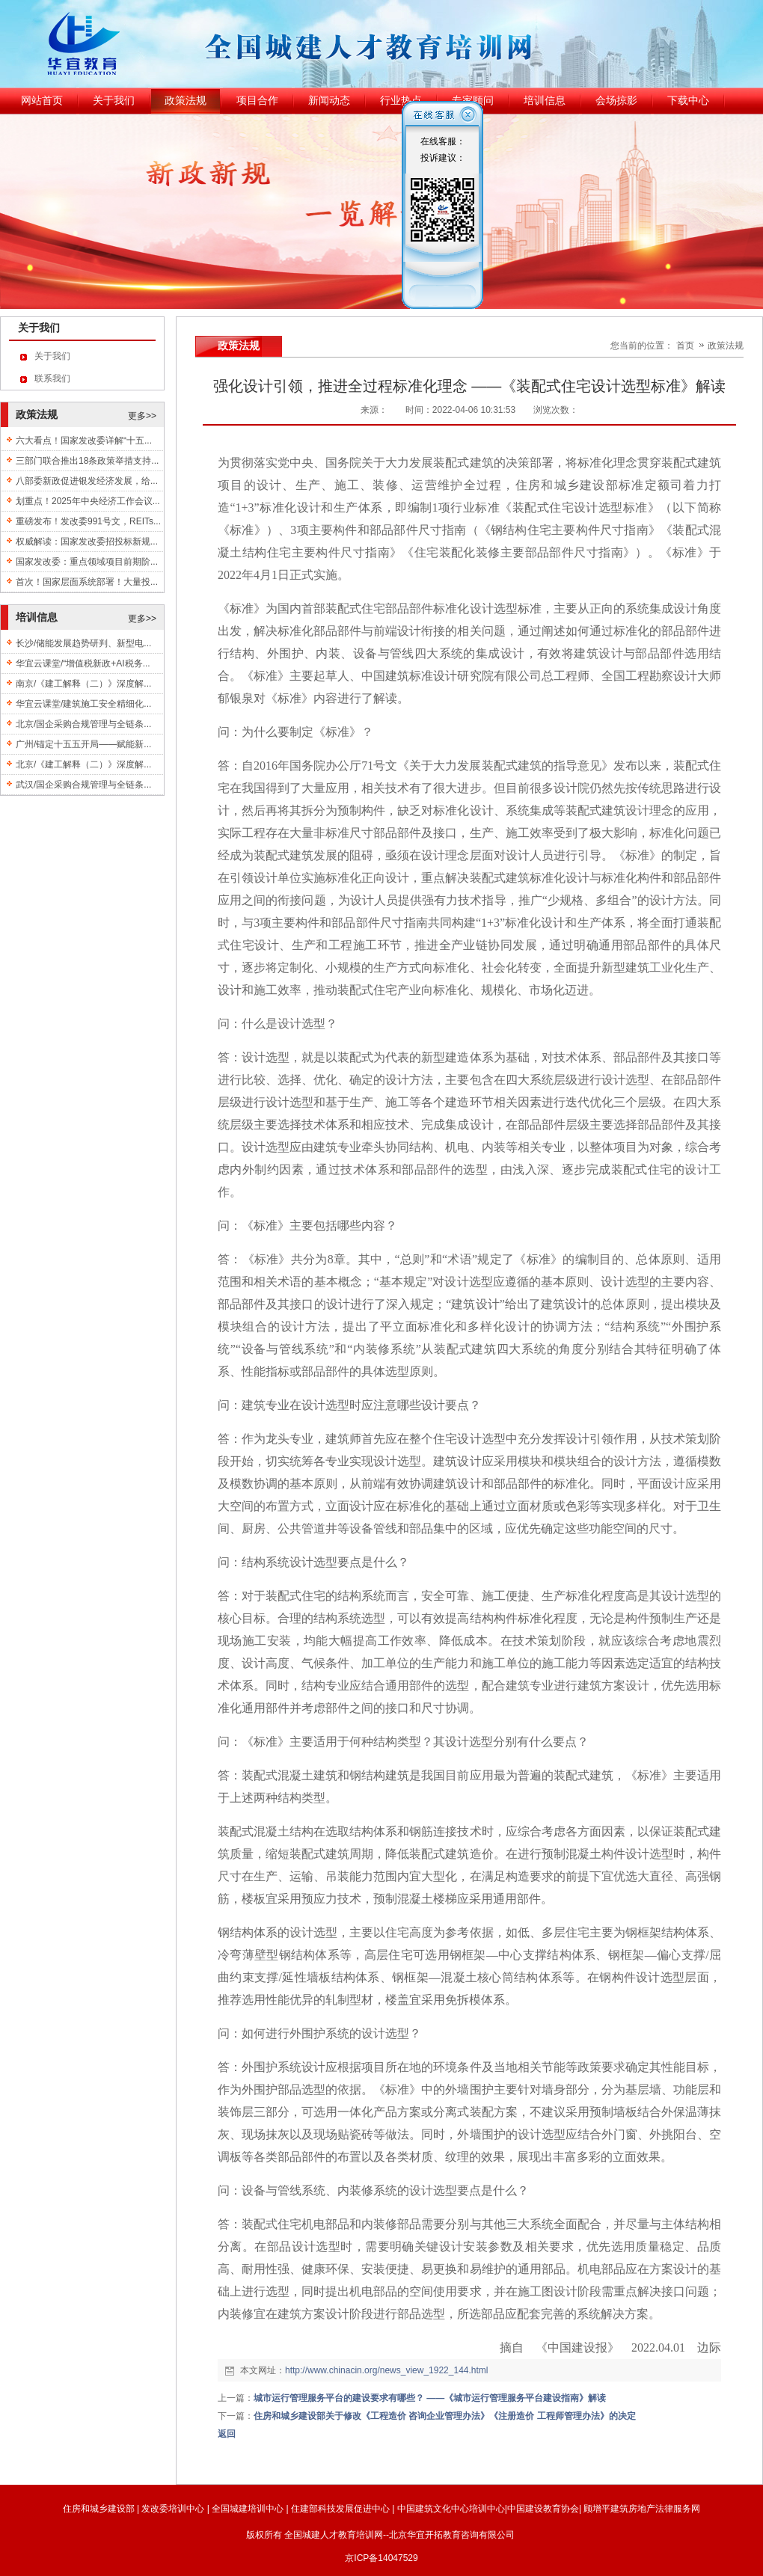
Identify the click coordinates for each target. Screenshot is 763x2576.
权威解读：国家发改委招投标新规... (87, 541)
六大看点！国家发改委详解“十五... (84, 440)
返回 (227, 2434)
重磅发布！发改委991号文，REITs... (88, 521)
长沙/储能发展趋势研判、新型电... (83, 643)
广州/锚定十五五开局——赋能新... (83, 744)
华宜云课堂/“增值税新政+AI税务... (83, 663)
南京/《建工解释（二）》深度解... (83, 683)
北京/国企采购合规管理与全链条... (83, 724)
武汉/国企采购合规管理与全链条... (83, 784)
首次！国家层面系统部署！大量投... (87, 582)
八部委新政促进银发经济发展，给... (87, 481)
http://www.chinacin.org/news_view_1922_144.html (386, 2370)
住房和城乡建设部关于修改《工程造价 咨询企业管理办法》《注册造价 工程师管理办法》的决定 (445, 2416)
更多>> (142, 416)
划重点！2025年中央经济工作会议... (88, 501)
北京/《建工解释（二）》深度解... (83, 764)
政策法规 (726, 345)
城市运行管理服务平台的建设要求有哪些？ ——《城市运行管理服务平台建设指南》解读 (430, 2398)
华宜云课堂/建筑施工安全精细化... (83, 704)
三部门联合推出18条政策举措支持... (87, 461)
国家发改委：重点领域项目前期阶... (87, 561)
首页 (685, 345)
